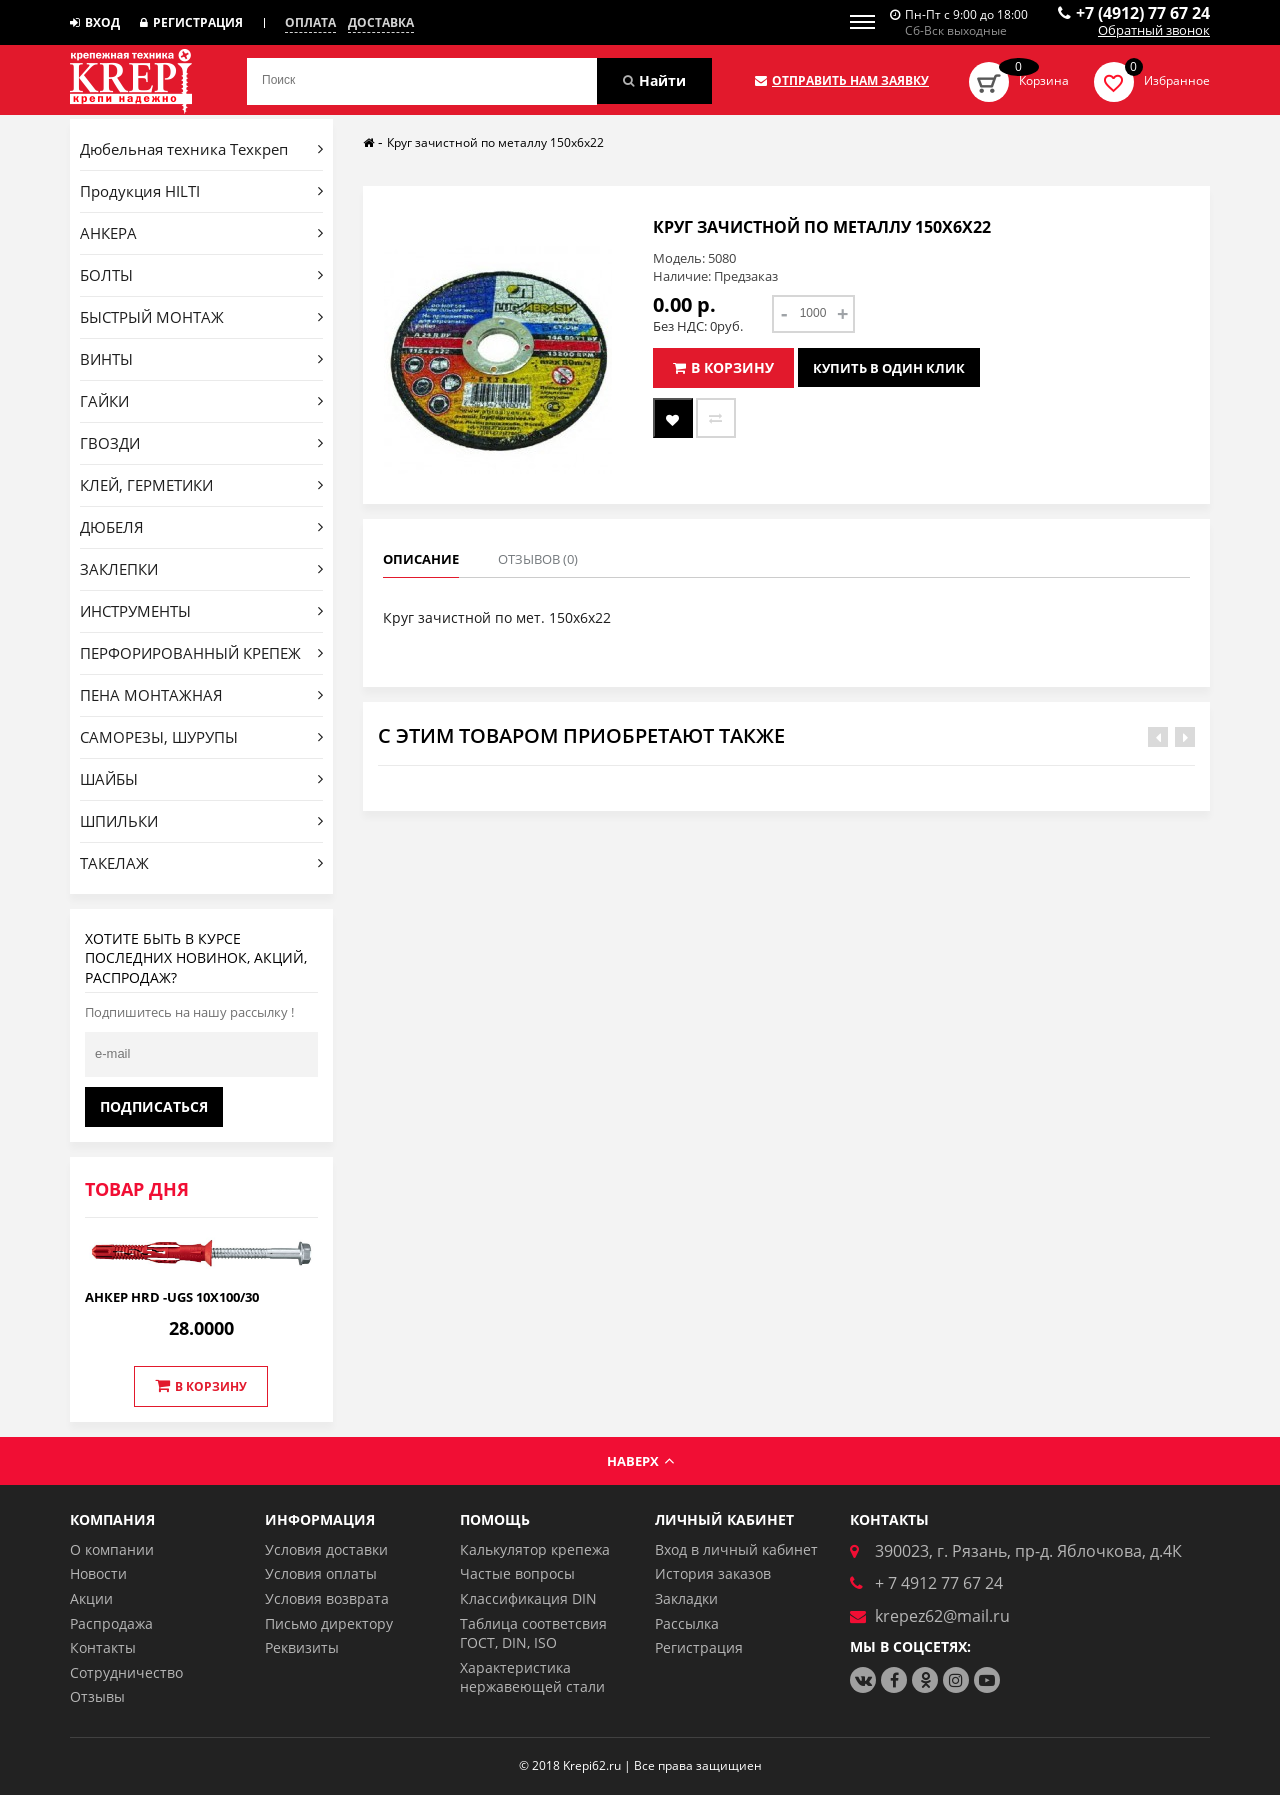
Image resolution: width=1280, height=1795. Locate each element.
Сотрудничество (126, 1672)
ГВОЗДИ (201, 443)
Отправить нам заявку (842, 81)
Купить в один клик (889, 368)
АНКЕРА (201, 233)
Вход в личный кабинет (736, 1549)
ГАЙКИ (201, 401)
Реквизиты (302, 1647)
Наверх (640, 1461)
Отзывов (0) (538, 559)
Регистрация (191, 22)
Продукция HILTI (201, 191)
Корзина (1044, 80)
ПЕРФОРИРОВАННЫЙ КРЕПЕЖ (201, 653)
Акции (91, 1598)
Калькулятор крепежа (535, 1549)
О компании (112, 1549)
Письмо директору (329, 1623)
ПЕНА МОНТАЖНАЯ (201, 695)
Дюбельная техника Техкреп (201, 149)
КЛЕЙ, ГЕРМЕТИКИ (201, 485)
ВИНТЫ (201, 359)
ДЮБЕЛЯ (201, 527)
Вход (95, 22)
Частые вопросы (517, 1573)
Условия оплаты (321, 1573)
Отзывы (97, 1696)
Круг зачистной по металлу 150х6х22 (495, 142)
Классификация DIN (528, 1598)
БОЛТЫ (201, 275)
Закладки (686, 1598)
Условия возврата (327, 1598)
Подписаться (154, 1106)
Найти (654, 80)
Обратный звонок (1154, 31)
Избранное (1177, 80)
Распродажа (111, 1623)
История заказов (713, 1573)
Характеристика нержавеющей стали (532, 1677)
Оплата (310, 23)
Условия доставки (326, 1549)
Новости (98, 1573)
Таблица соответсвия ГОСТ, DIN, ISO (533, 1633)
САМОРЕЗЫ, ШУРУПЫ (201, 737)
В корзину (201, 1386)
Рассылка (687, 1623)
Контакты (103, 1647)
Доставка (381, 23)
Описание (421, 559)
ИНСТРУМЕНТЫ (201, 611)
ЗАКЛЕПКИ (201, 569)
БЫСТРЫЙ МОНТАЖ (201, 317)
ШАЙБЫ (201, 779)
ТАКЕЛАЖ (201, 863)
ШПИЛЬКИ (201, 821)
